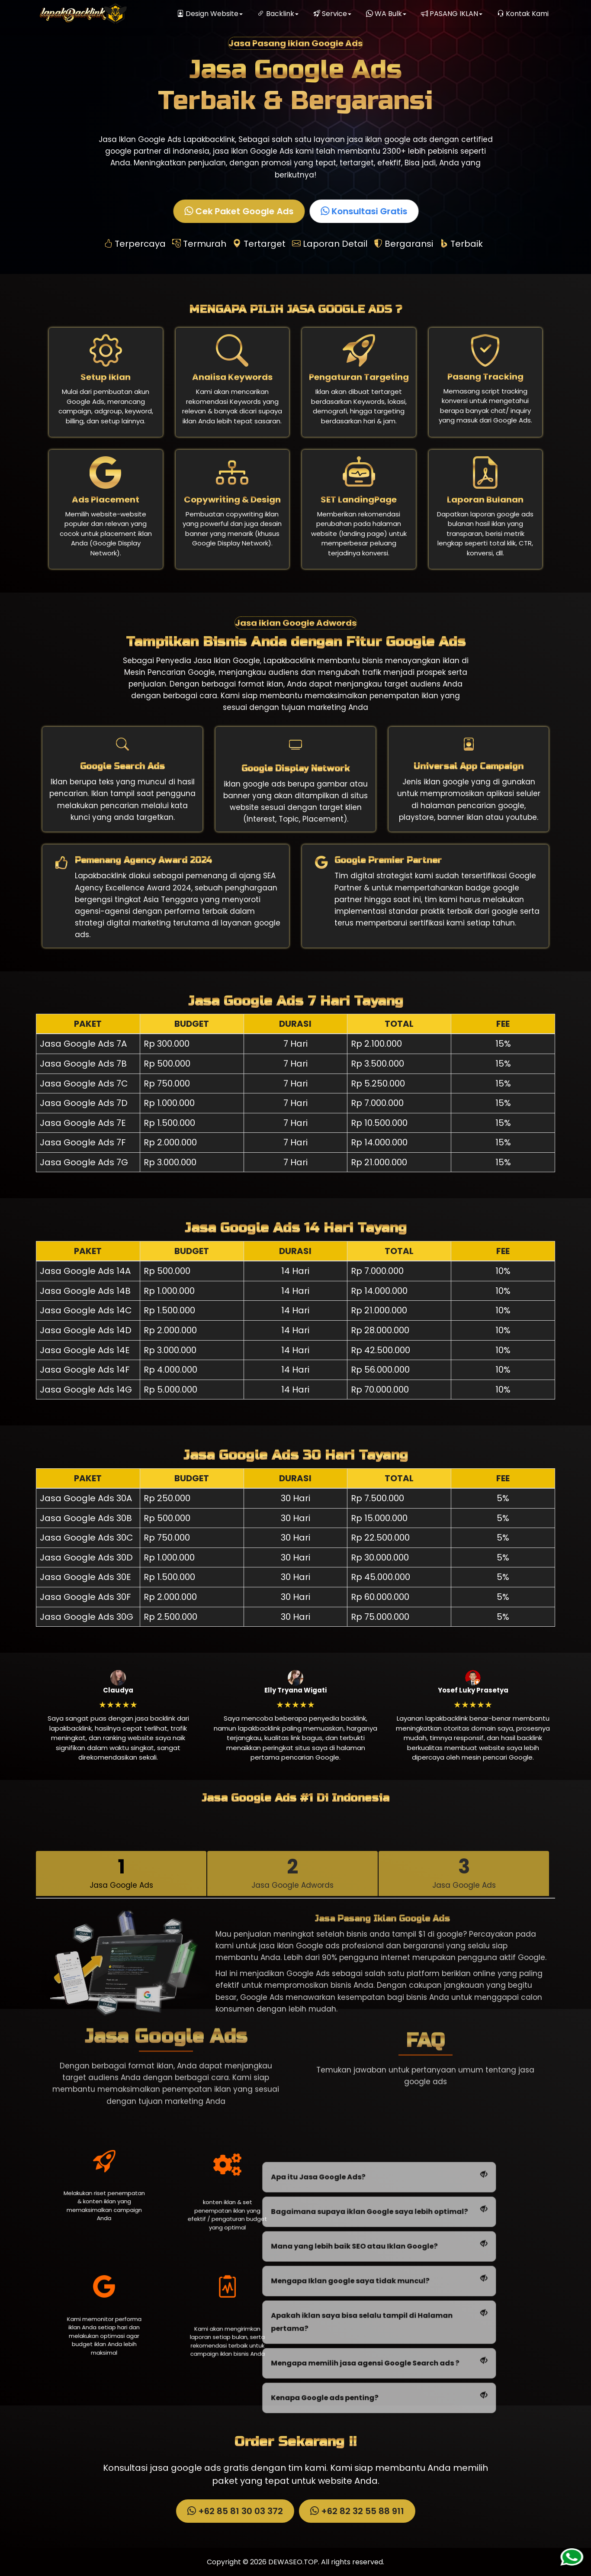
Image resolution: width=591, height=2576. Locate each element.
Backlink (278, 14)
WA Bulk (386, 14)
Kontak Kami (523, 14)
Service (332, 14)
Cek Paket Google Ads (239, 211)
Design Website (210, 14)
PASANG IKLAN (451, 14)
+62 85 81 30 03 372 (234, 2511)
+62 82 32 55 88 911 (356, 2511)
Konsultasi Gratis (365, 211)
